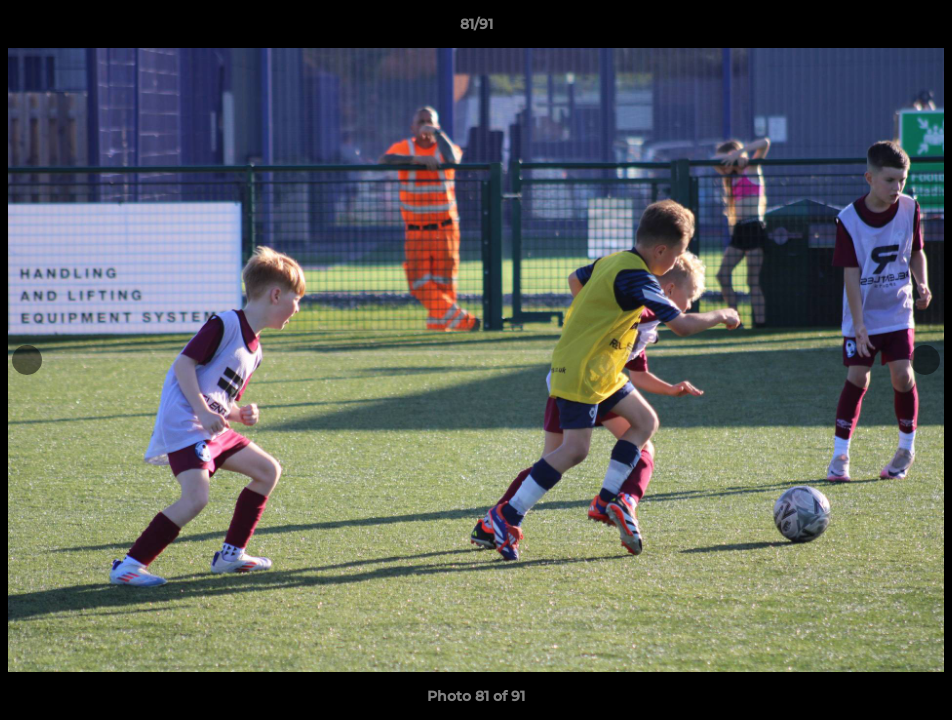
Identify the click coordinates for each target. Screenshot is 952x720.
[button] (916, 29)
